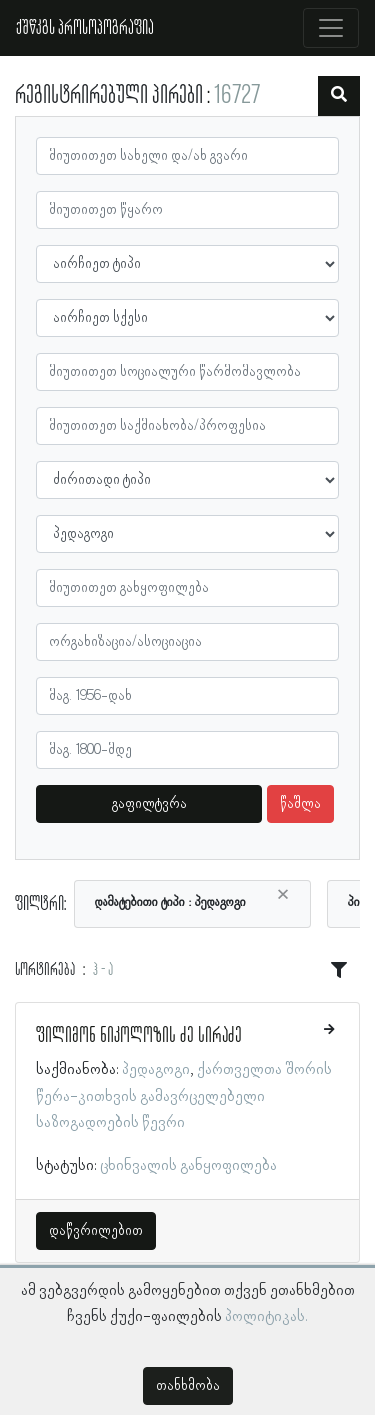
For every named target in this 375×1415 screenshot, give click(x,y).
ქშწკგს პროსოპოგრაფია (85, 28)
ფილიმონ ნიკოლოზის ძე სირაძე (139, 1036)
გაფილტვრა (149, 804)
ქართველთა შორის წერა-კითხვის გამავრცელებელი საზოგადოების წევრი (184, 1096)
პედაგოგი (156, 1070)
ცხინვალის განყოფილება (188, 1166)
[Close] (283, 895)
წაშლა (300, 804)
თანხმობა (188, 1386)
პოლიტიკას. (266, 1317)
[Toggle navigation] (331, 28)
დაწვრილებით (96, 1231)
